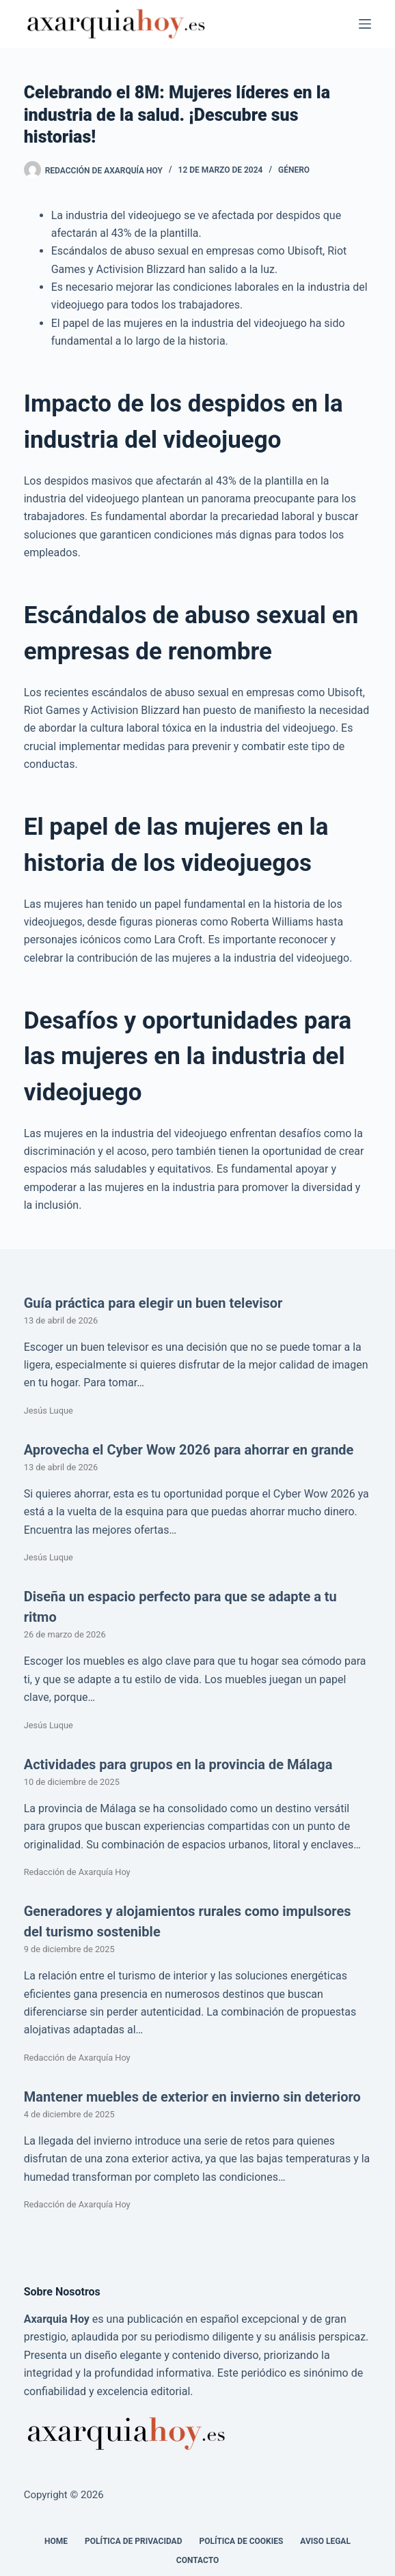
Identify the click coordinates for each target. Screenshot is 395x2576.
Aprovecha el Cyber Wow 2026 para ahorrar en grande (189, 1450)
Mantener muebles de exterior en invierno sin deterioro (192, 2097)
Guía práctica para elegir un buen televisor (153, 1303)
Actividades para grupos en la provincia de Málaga (178, 1764)
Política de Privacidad (133, 2541)
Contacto (197, 2560)
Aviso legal (325, 2541)
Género (294, 170)
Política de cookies (241, 2541)
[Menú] (365, 24)
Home (56, 2541)
